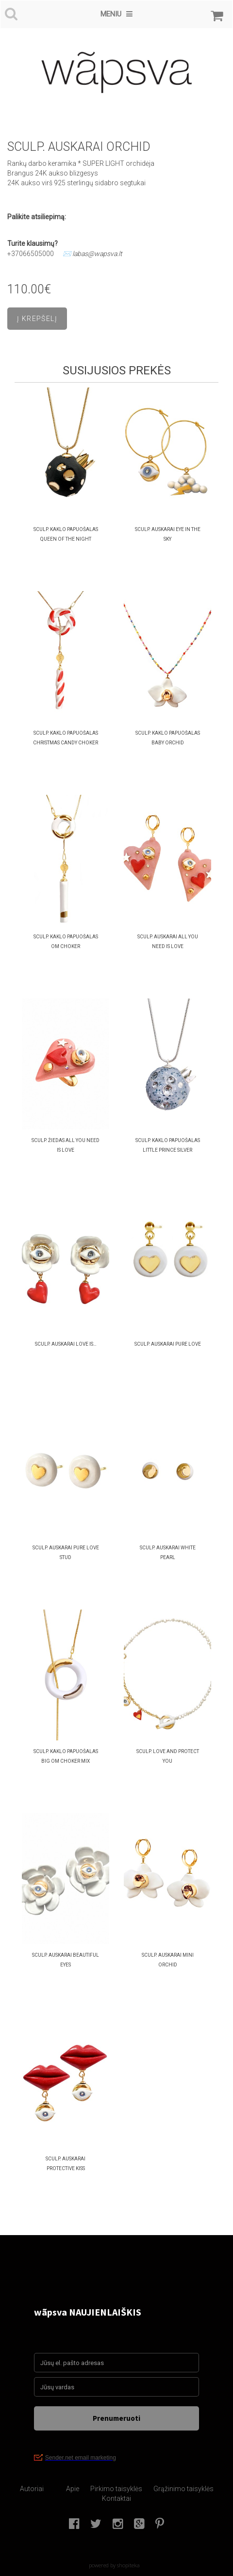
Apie (72, 2489)
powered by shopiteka (114, 2565)
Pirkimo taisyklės (116, 2489)
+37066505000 (30, 254)
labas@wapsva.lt (97, 254)
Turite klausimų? (33, 243)
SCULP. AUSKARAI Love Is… (66, 1344)
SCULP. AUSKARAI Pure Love (167, 1344)
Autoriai (32, 2489)
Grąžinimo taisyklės (183, 2489)
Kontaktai (116, 2498)
